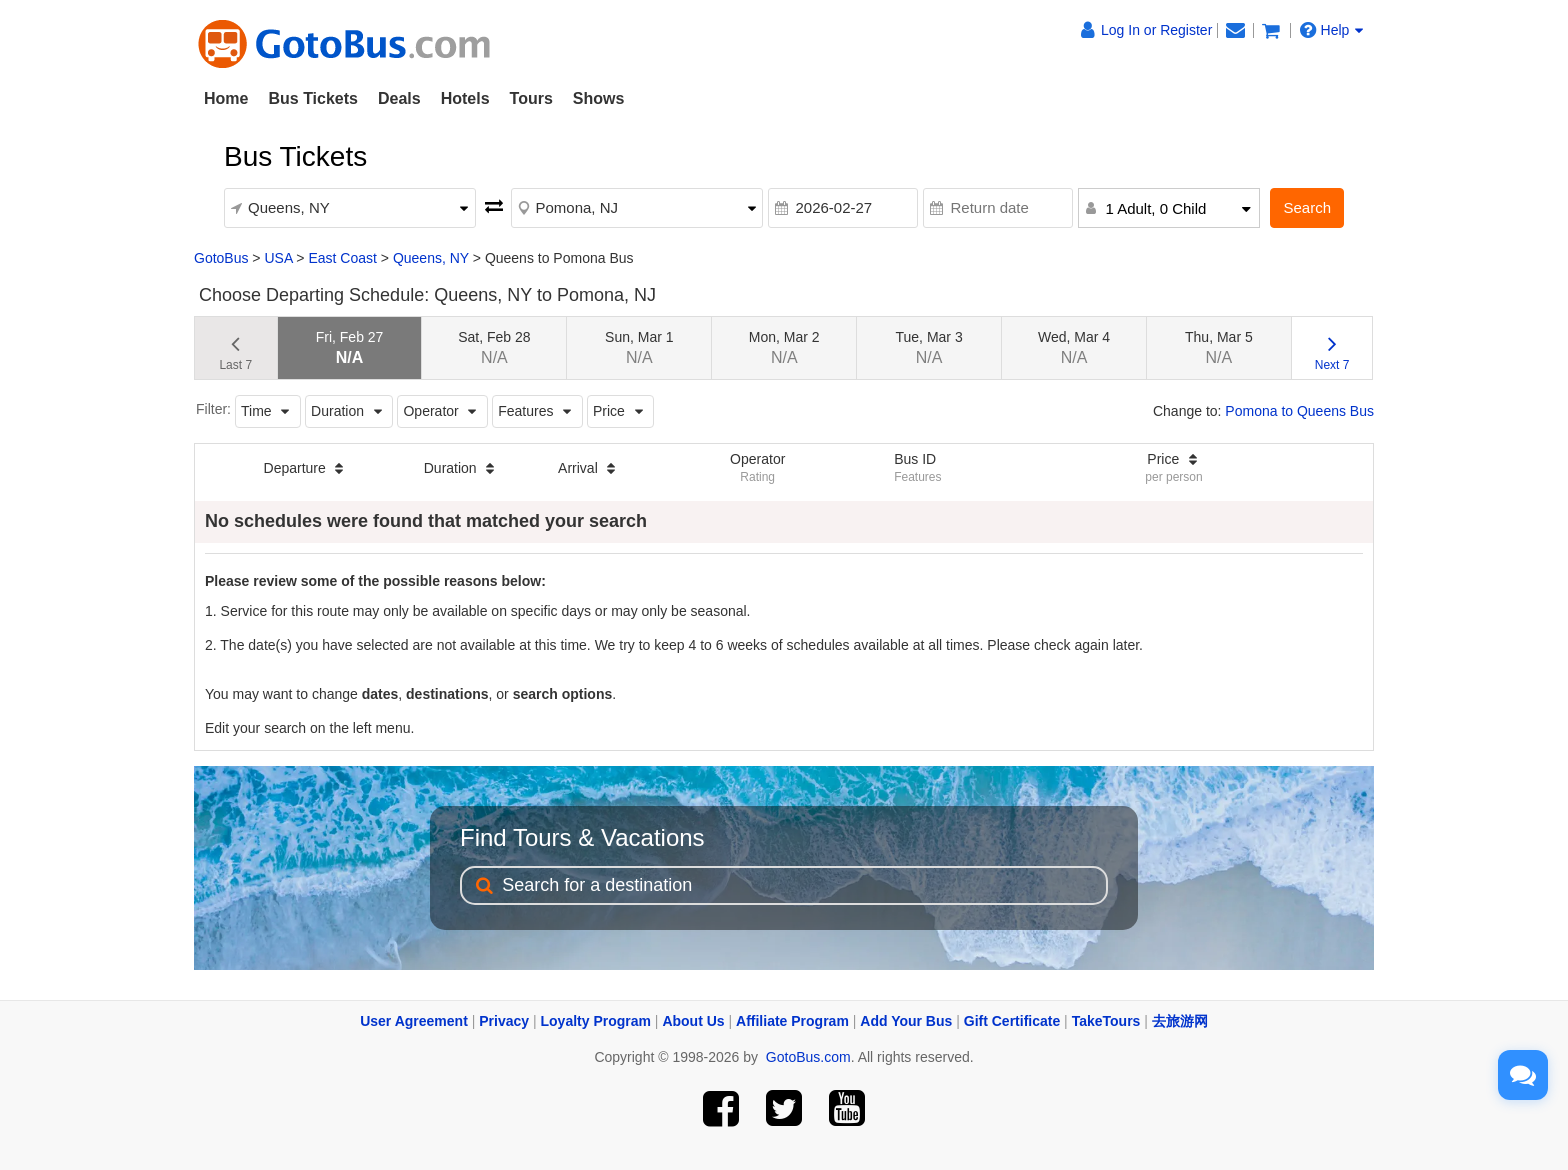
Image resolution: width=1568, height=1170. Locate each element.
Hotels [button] (465, 98)
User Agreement (414, 1021)
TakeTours (1106, 1021)
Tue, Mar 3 (929, 347)
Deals (399, 98)
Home (226, 98)
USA (278, 258)
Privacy (504, 1021)
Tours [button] (531, 98)
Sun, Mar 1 (639, 347)
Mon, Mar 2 (784, 347)
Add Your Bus (906, 1021)
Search (1307, 207)
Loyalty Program (596, 1021)
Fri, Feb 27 (350, 347)
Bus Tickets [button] (313, 98)
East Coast (342, 258)
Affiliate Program (792, 1021)
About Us (693, 1021)
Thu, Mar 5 (1219, 347)
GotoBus (221, 258)
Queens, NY (431, 258)
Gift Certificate (1012, 1021)
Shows (599, 98)
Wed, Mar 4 (1074, 347)
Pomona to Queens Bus (1299, 411)
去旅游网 (1180, 1021)
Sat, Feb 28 (494, 347)
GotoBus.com (808, 1057)
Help (1332, 30)
